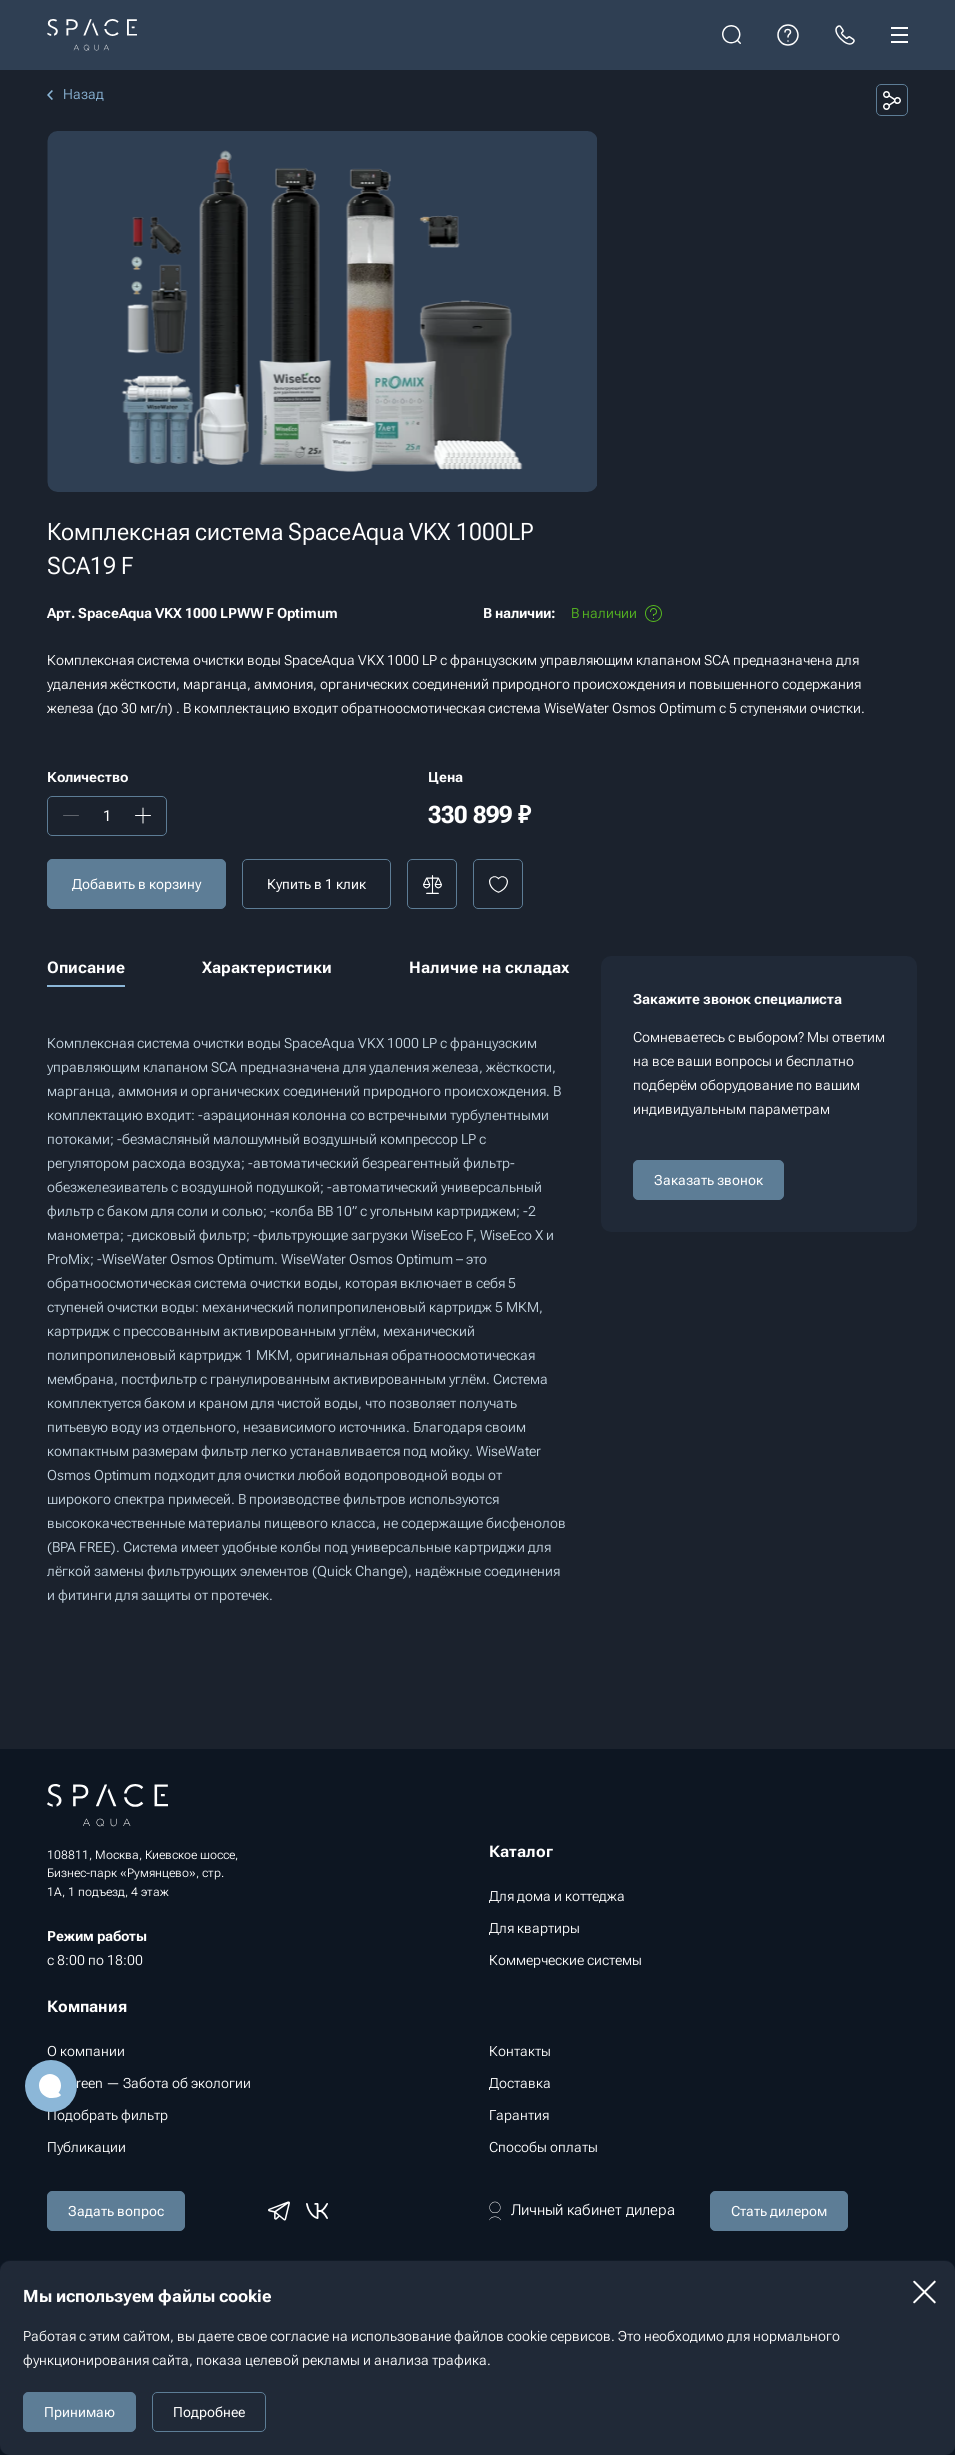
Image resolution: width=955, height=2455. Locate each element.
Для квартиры (534, 1928)
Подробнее (209, 2412)
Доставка (520, 2083)
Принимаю (79, 2412)
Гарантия (519, 2115)
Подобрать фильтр (107, 2115)
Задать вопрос (116, 2211)
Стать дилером (779, 2211)
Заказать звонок (708, 1180)
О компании (86, 2051)
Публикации (86, 2147)
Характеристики (267, 967)
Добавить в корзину (136, 884)
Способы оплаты (543, 2147)
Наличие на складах (489, 967)
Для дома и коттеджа (557, 1896)
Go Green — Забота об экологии (149, 2083)
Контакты (520, 2051)
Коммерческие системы (565, 1960)
